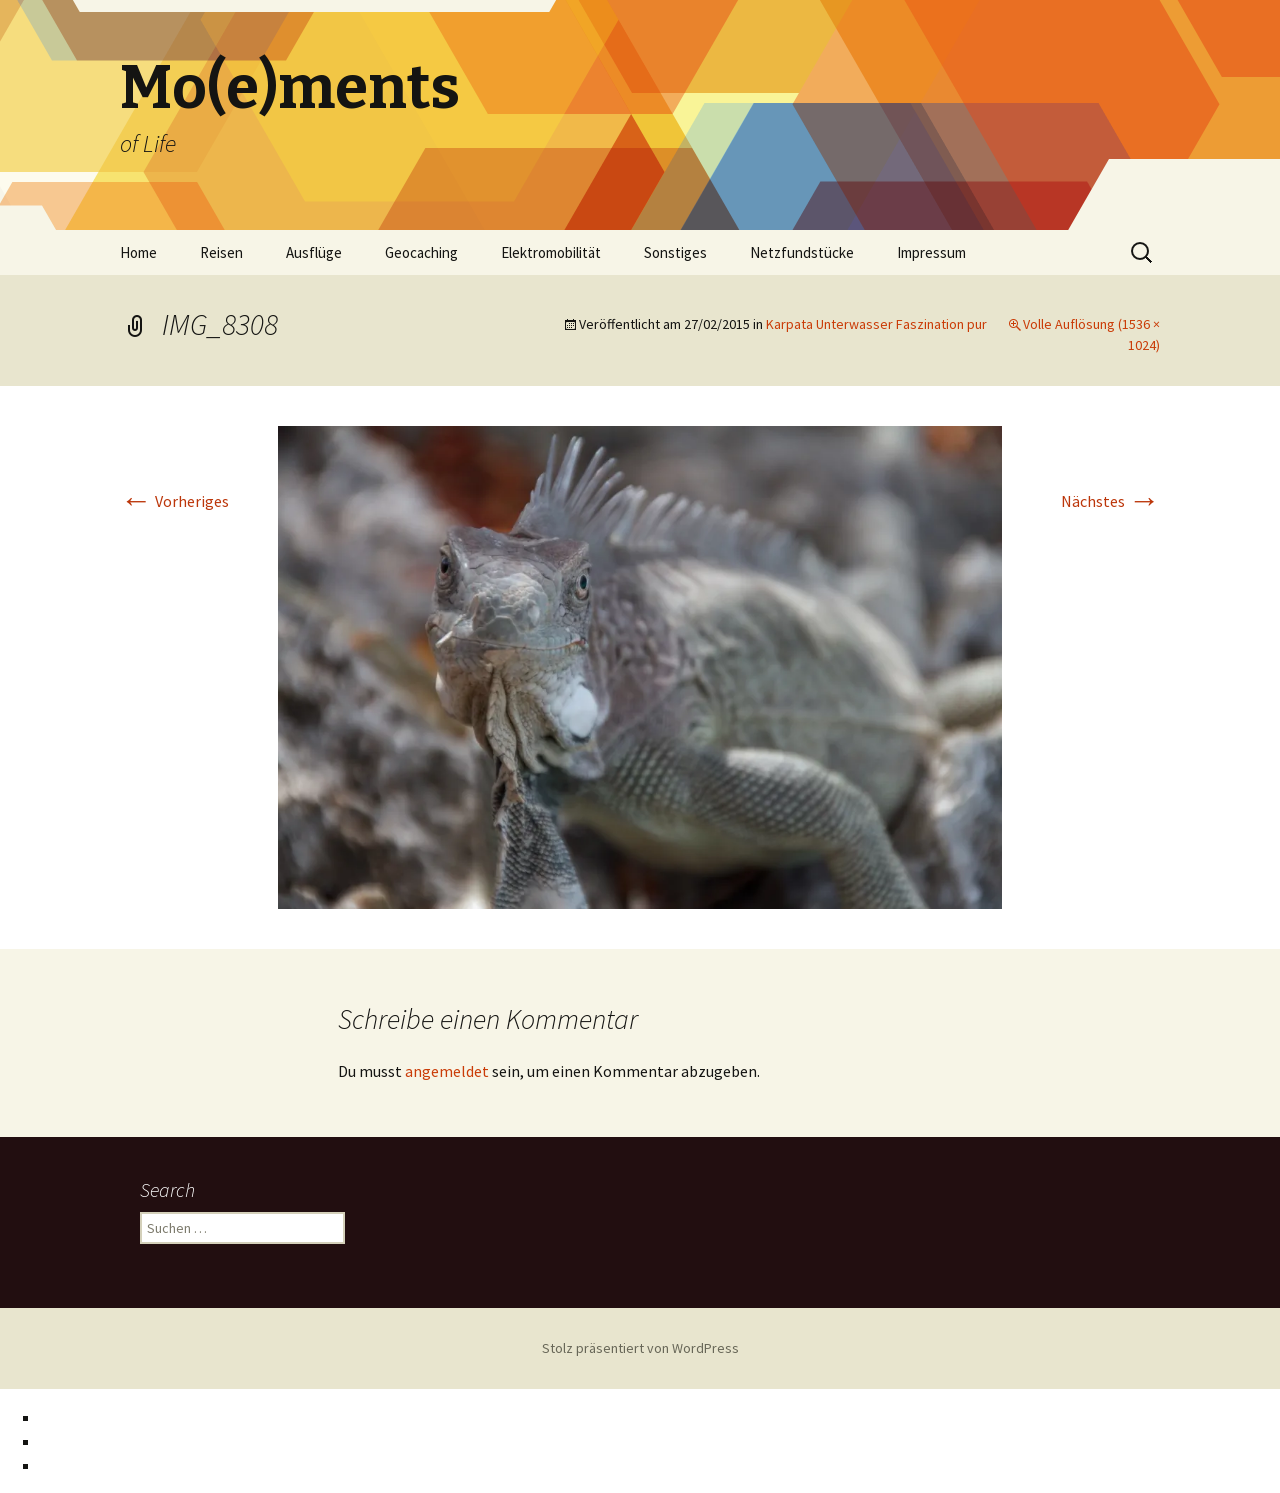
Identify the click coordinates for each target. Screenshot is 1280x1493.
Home (138, 252)
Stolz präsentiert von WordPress (640, 1348)
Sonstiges (675, 252)
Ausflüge (314, 252)
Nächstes (1110, 501)
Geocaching (421, 252)
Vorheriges (174, 501)
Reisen (221, 252)
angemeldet (447, 1071)
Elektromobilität (551, 252)
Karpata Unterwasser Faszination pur (876, 324)
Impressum (931, 252)
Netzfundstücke (802, 252)
